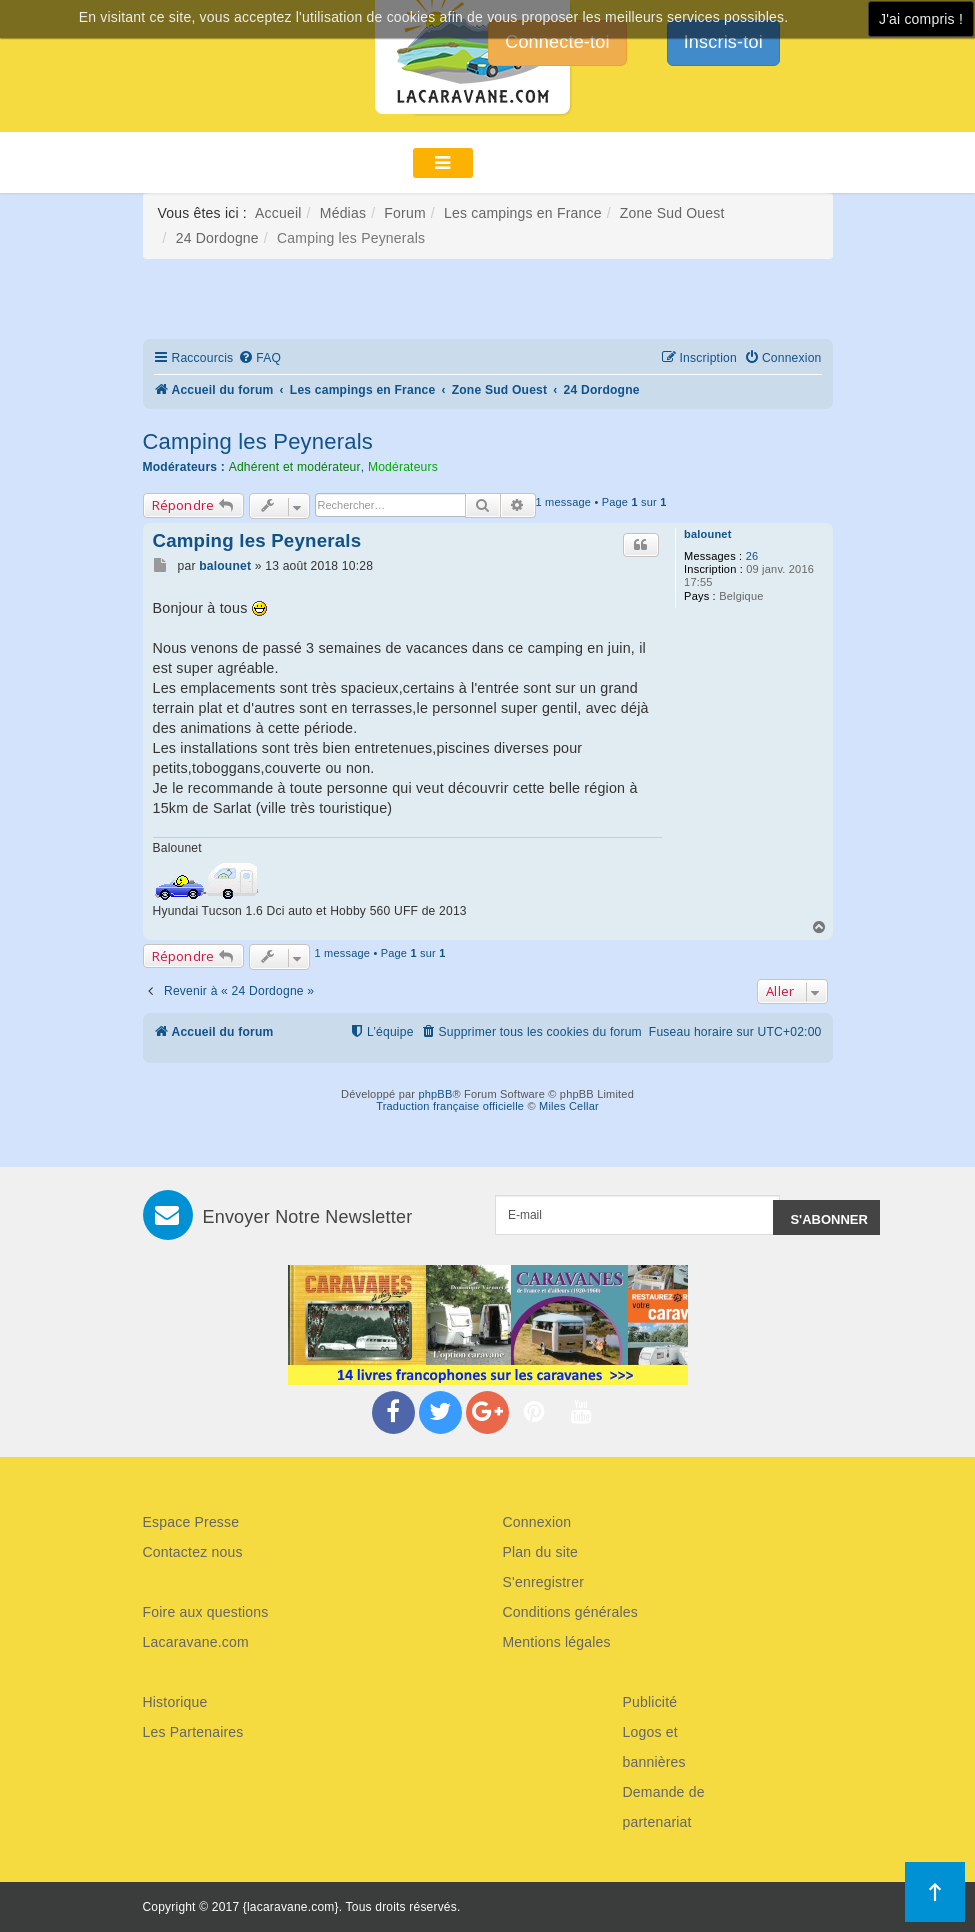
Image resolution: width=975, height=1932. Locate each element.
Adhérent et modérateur (295, 467)
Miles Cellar (569, 1106)
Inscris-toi (723, 42)
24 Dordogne (217, 238)
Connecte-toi (557, 42)
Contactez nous (193, 1552)
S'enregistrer (544, 1582)
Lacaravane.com (196, 1642)
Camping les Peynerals (258, 441)
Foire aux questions (206, 1612)
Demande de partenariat (664, 1807)
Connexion (537, 1522)
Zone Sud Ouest (672, 213)
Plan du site (541, 1552)
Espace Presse (191, 1522)
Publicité (650, 1702)
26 (752, 556)
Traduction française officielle (450, 1106)
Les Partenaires (193, 1732)
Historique (175, 1702)
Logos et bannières (654, 1747)
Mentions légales (557, 1642)
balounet (707, 534)
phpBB (435, 1094)
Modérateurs (403, 467)
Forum (404, 213)
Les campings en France (523, 213)
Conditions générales (571, 1612)
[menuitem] (259, 358)
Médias (343, 213)
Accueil (278, 213)
